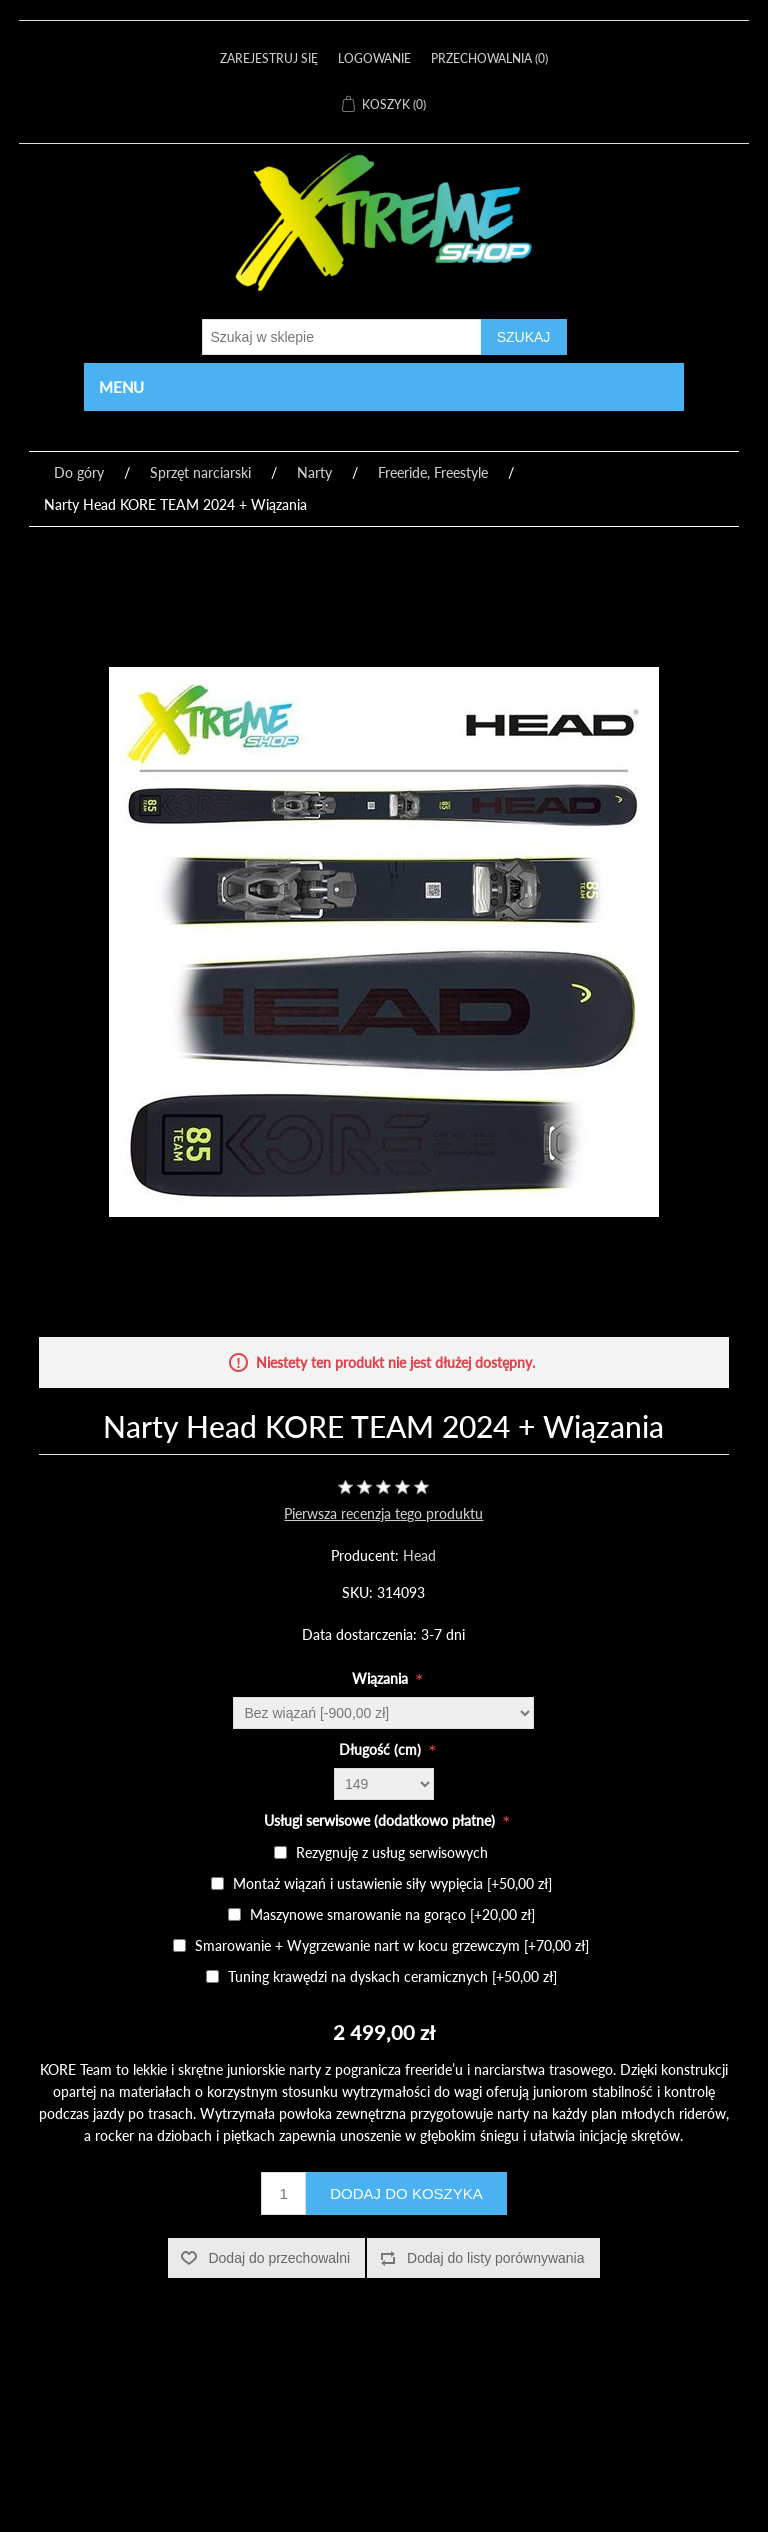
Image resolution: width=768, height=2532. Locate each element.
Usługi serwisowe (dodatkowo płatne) (381, 1820)
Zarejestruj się (269, 58)
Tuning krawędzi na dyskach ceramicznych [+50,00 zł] (392, 1976)
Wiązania (382, 1678)
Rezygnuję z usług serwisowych (392, 1852)
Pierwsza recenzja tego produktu (383, 1513)
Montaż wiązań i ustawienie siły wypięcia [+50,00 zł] (392, 1883)
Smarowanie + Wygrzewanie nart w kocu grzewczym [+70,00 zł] (392, 1945)
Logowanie (374, 58)
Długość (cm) (382, 1749)
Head (419, 1555)
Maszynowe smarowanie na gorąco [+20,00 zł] (392, 1914)
